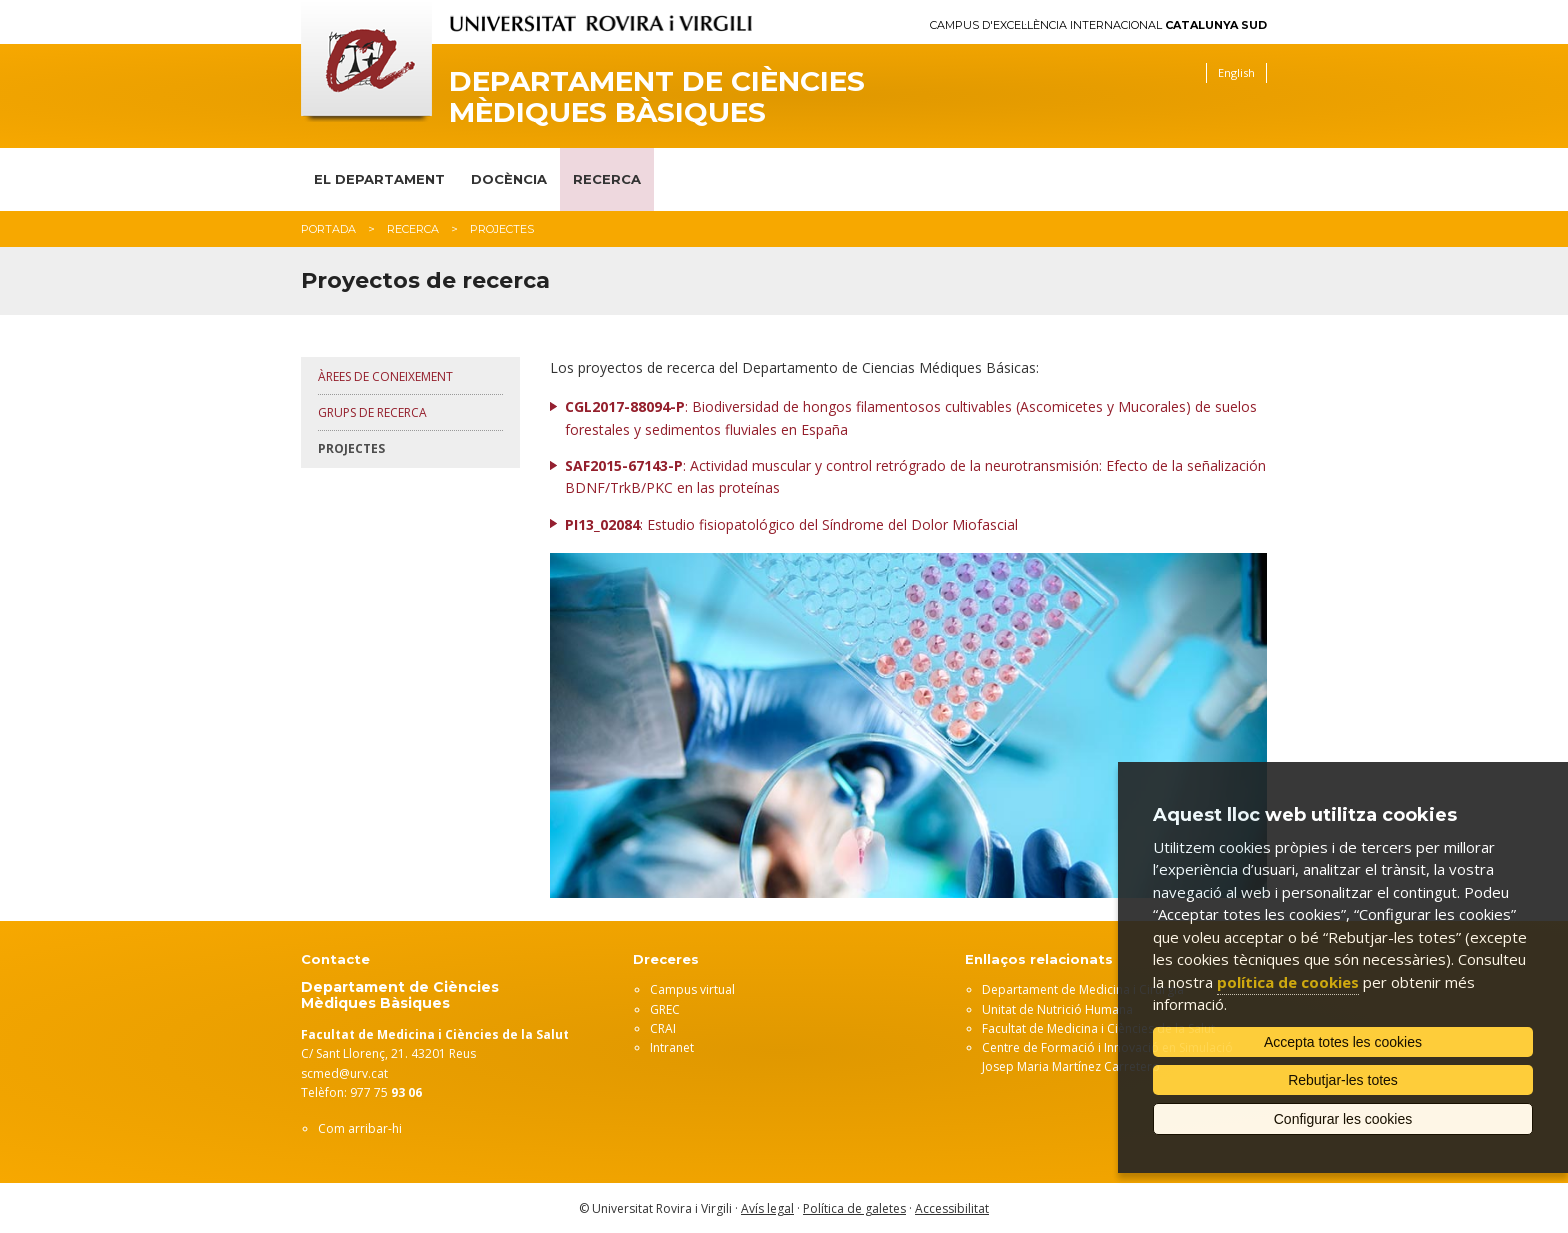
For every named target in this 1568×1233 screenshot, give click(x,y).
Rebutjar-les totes (1343, 1080)
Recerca (607, 179)
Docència (509, 179)
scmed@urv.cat (344, 1073)
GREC (665, 1009)
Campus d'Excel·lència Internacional (1098, 25)
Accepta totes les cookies (1343, 1042)
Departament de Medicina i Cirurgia (1083, 989)
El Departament (379, 179)
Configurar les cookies (1343, 1119)
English (1236, 72)
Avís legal (767, 1208)
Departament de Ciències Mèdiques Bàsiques (657, 97)
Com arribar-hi (360, 1128)
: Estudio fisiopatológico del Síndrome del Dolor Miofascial (791, 524)
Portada (328, 229)
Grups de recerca (372, 412)
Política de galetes (854, 1208)
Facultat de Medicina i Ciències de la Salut (1098, 1028)
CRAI (663, 1028)
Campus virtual (692, 989)
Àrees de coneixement (385, 376)
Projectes (351, 448)
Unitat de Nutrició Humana (1057, 1009)
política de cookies (1288, 982)
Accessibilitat (952, 1208)
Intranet (672, 1047)
